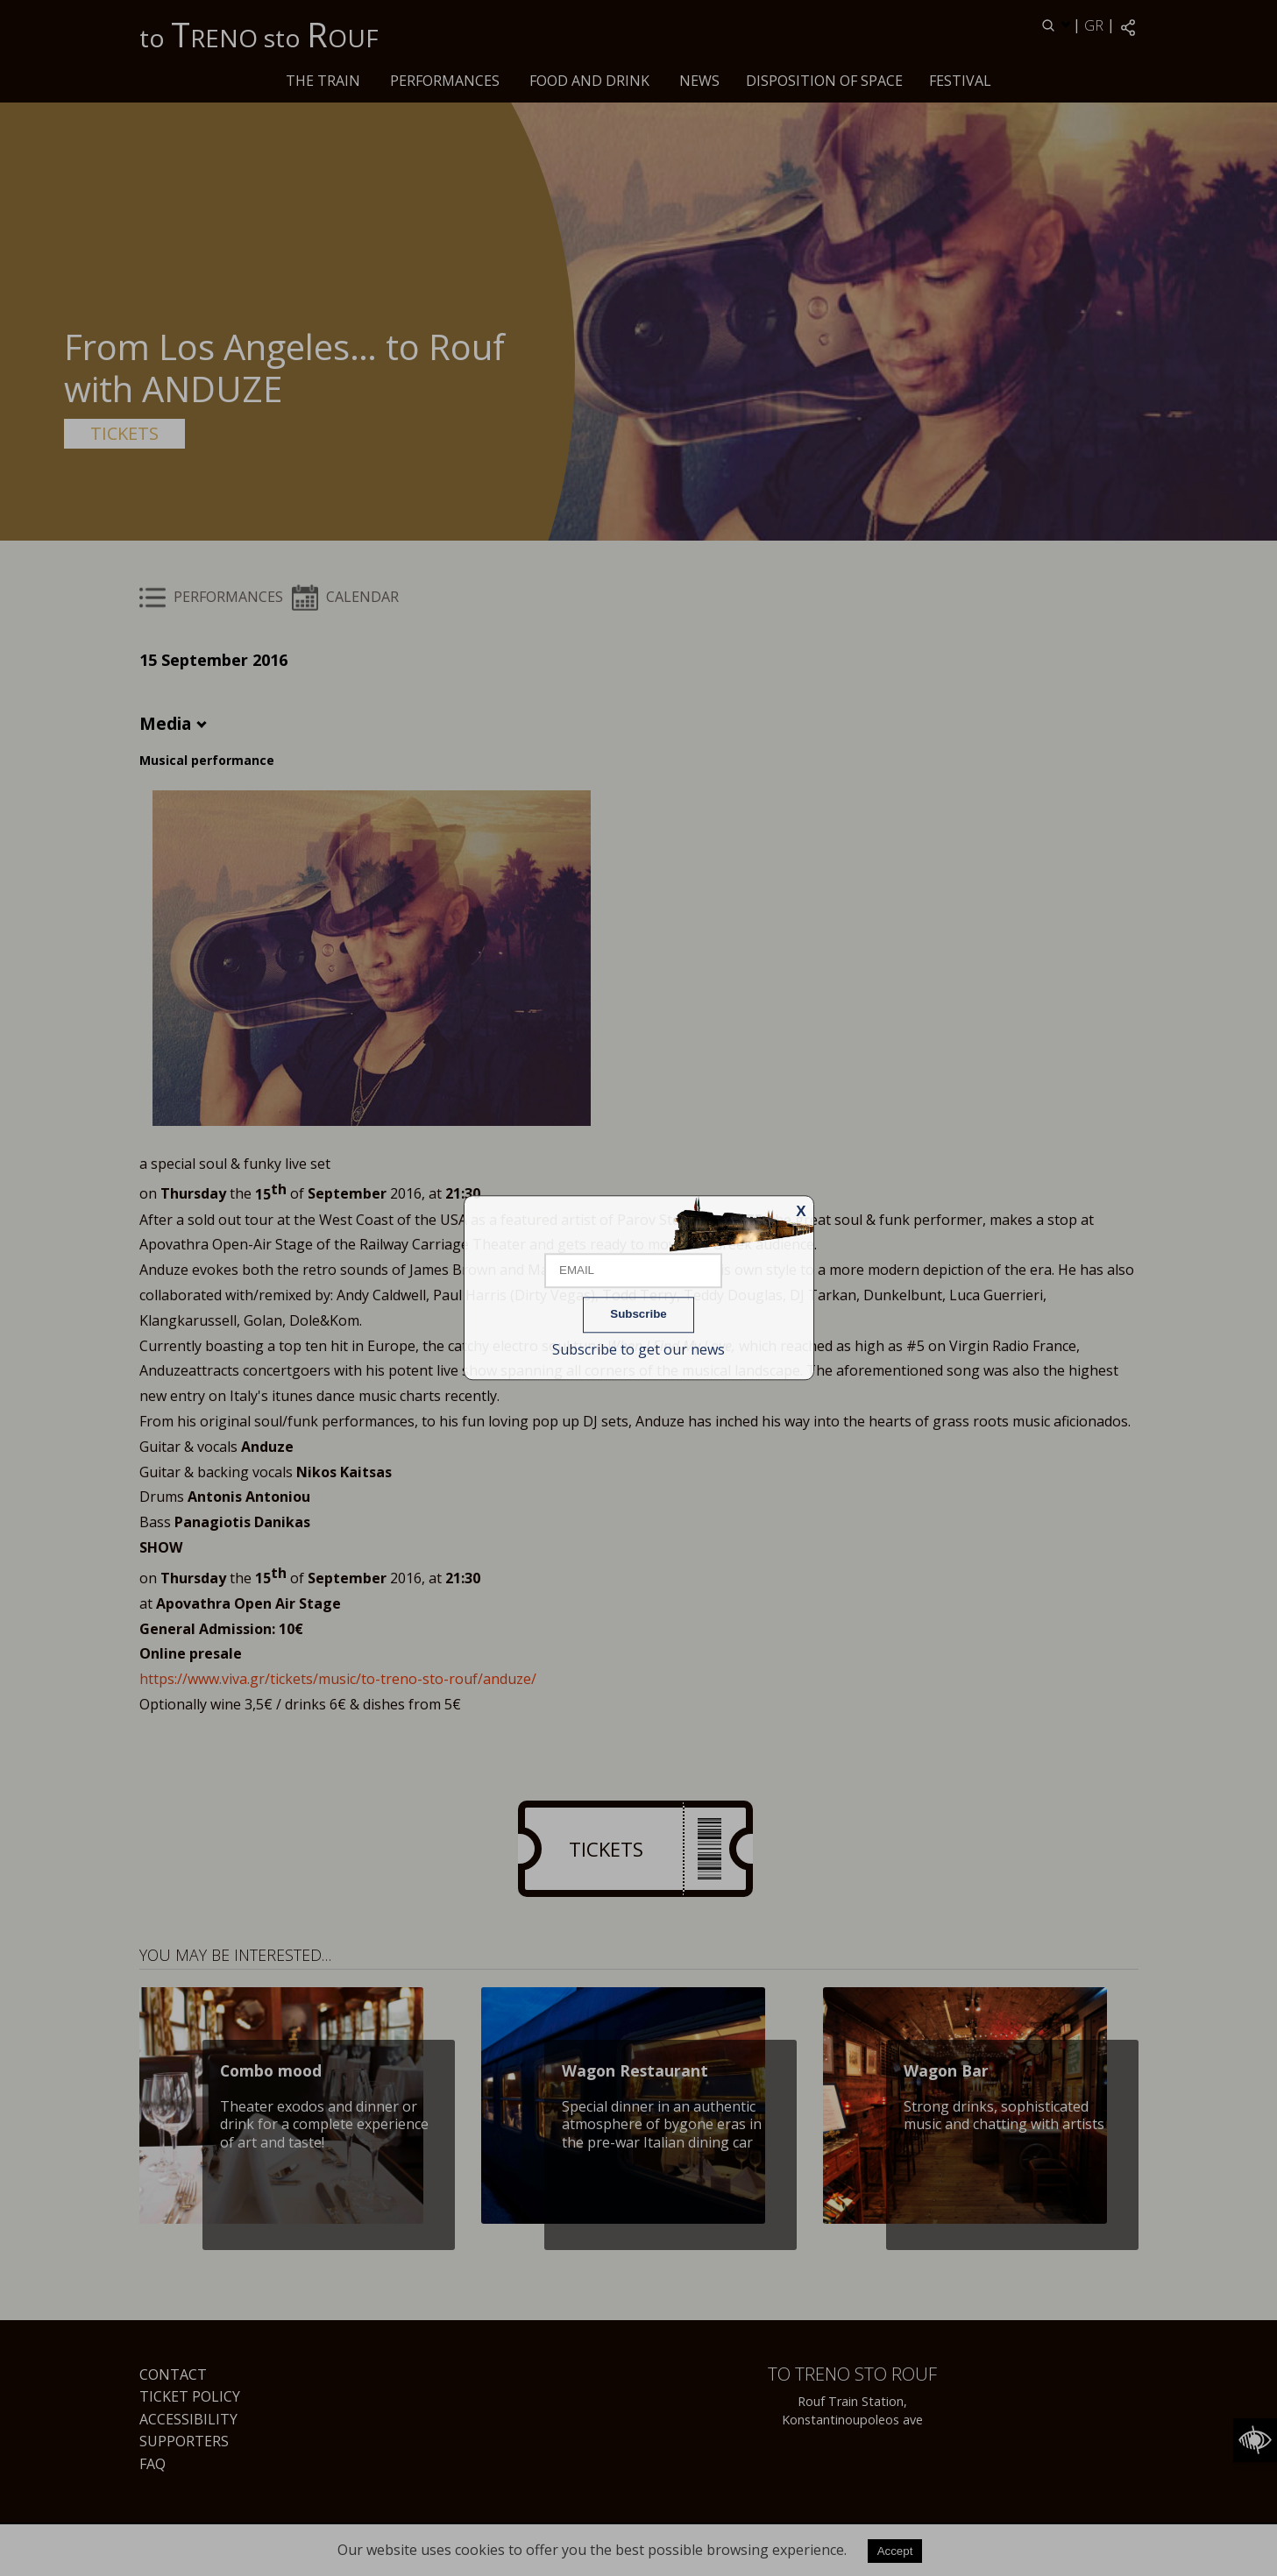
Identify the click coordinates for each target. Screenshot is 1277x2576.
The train (323, 80)
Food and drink (589, 80)
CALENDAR (345, 596)
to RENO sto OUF (259, 34)
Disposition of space (824, 80)
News (699, 80)
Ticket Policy (189, 2396)
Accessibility (188, 2419)
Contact (173, 2374)
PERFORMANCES (445, 80)
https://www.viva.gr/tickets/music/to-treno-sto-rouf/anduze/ (337, 1678)
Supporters (184, 2441)
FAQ (152, 2463)
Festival (960, 80)
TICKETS (124, 433)
